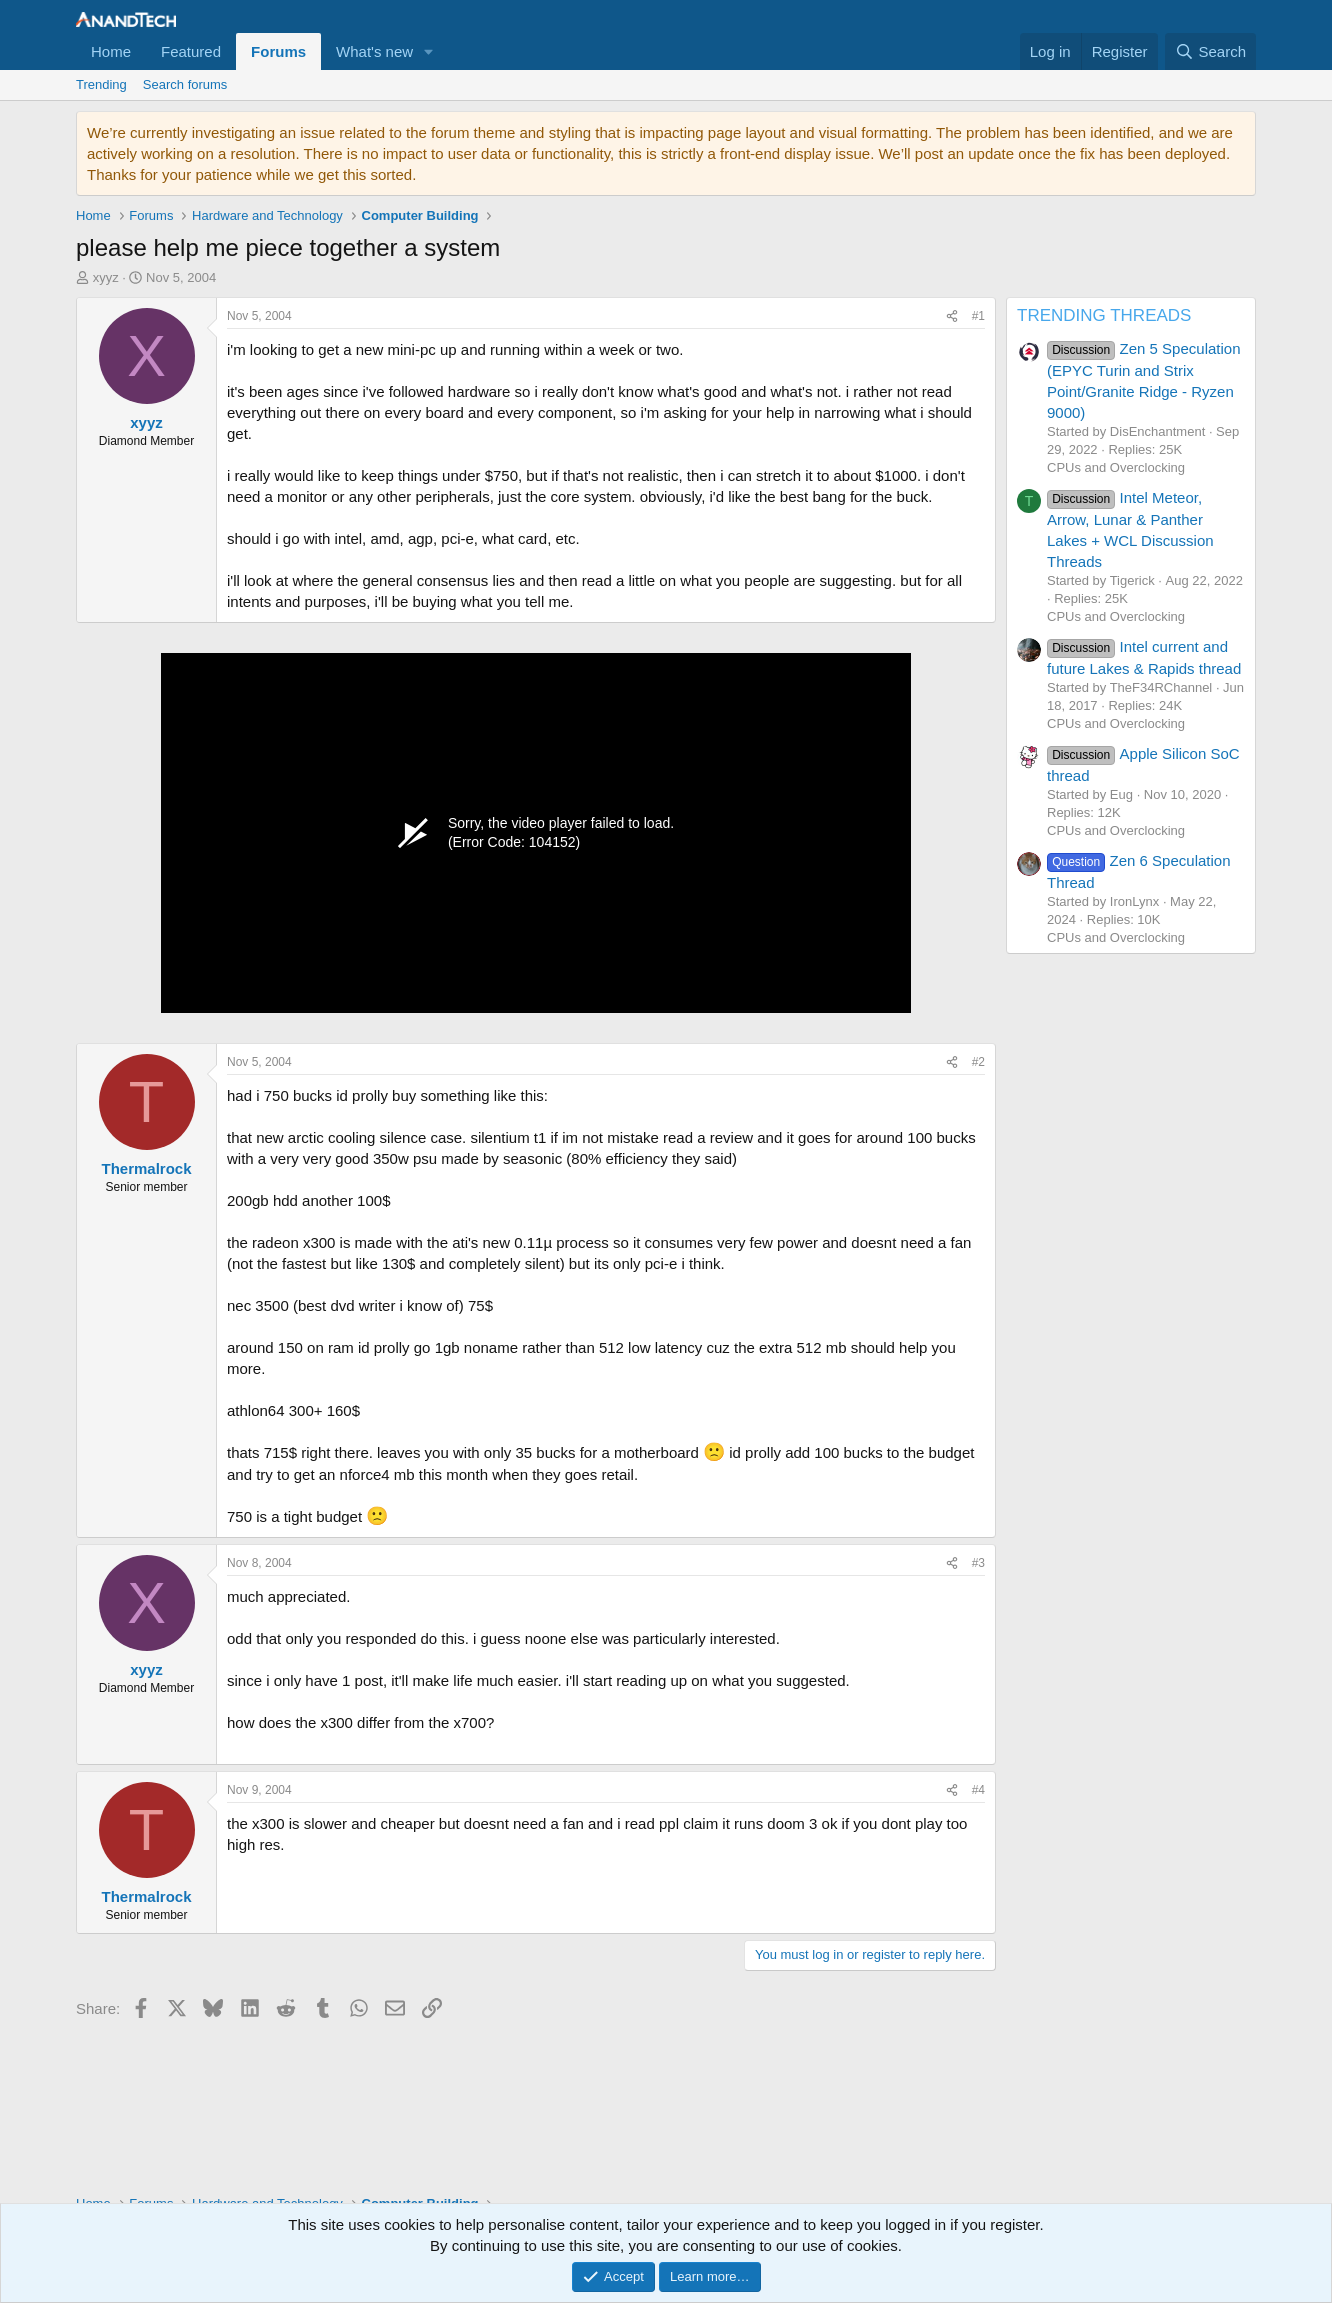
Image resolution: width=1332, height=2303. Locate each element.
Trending (101, 84)
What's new (374, 51)
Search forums (185, 84)
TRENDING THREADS (1104, 315)
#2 (978, 1062)
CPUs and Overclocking (1116, 467)
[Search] (1210, 51)
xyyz (106, 277)
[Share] (952, 316)
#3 (978, 1563)
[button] (429, 51)
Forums (278, 51)
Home (111, 51)
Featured (191, 51)
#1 (978, 316)
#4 (978, 1790)
